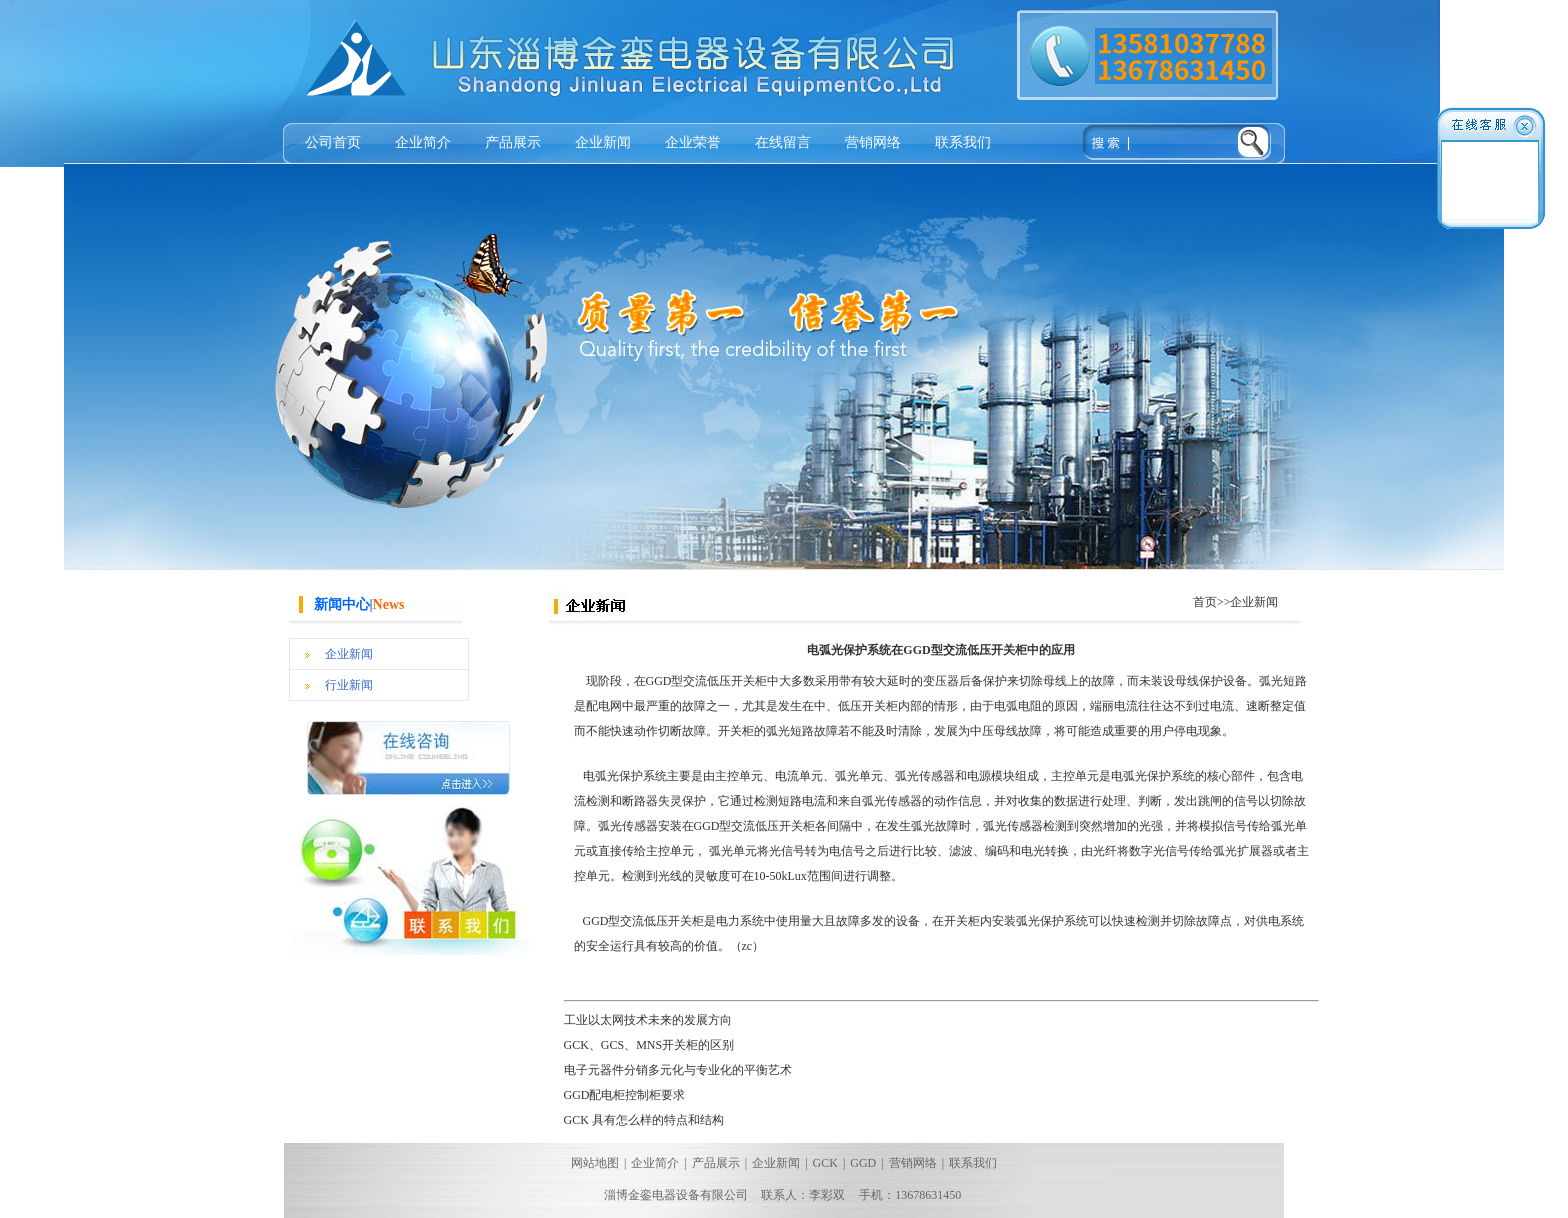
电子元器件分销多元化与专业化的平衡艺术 (678, 1070)
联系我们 (963, 142)
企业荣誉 (693, 142)
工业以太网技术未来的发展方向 (648, 1020)
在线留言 (783, 142)
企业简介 (423, 142)
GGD (863, 1163)
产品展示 (513, 142)
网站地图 (595, 1163)
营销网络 (873, 142)
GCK (825, 1163)
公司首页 (333, 142)
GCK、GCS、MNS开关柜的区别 (649, 1045)
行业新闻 (349, 685)
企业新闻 (603, 142)
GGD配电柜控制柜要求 (625, 1095)
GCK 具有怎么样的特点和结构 (644, 1120)
